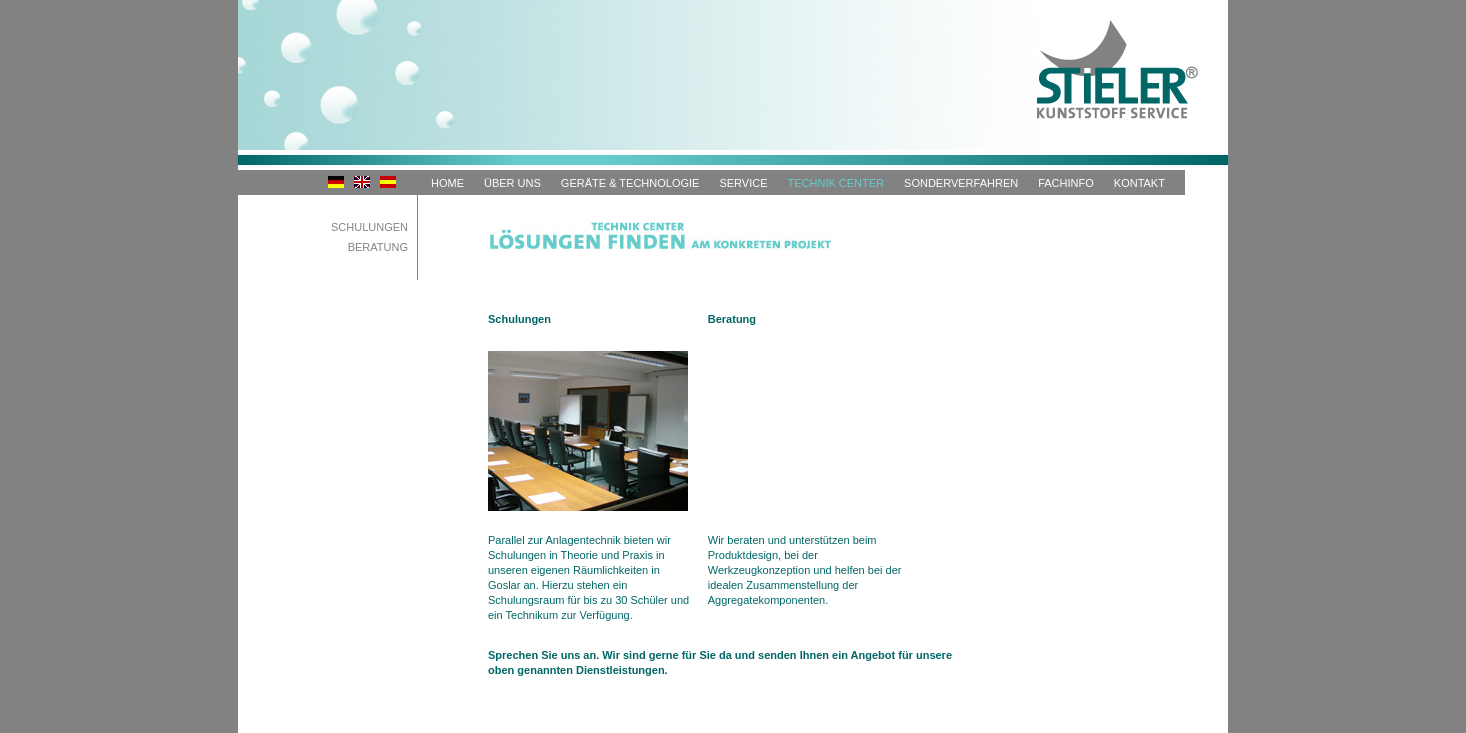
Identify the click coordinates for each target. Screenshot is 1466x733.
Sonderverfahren (961, 183)
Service (743, 183)
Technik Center (836, 183)
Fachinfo (1066, 183)
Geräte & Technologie (630, 183)
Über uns (512, 183)
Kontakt (1139, 183)
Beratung (378, 247)
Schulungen (369, 227)
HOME (447, 183)
